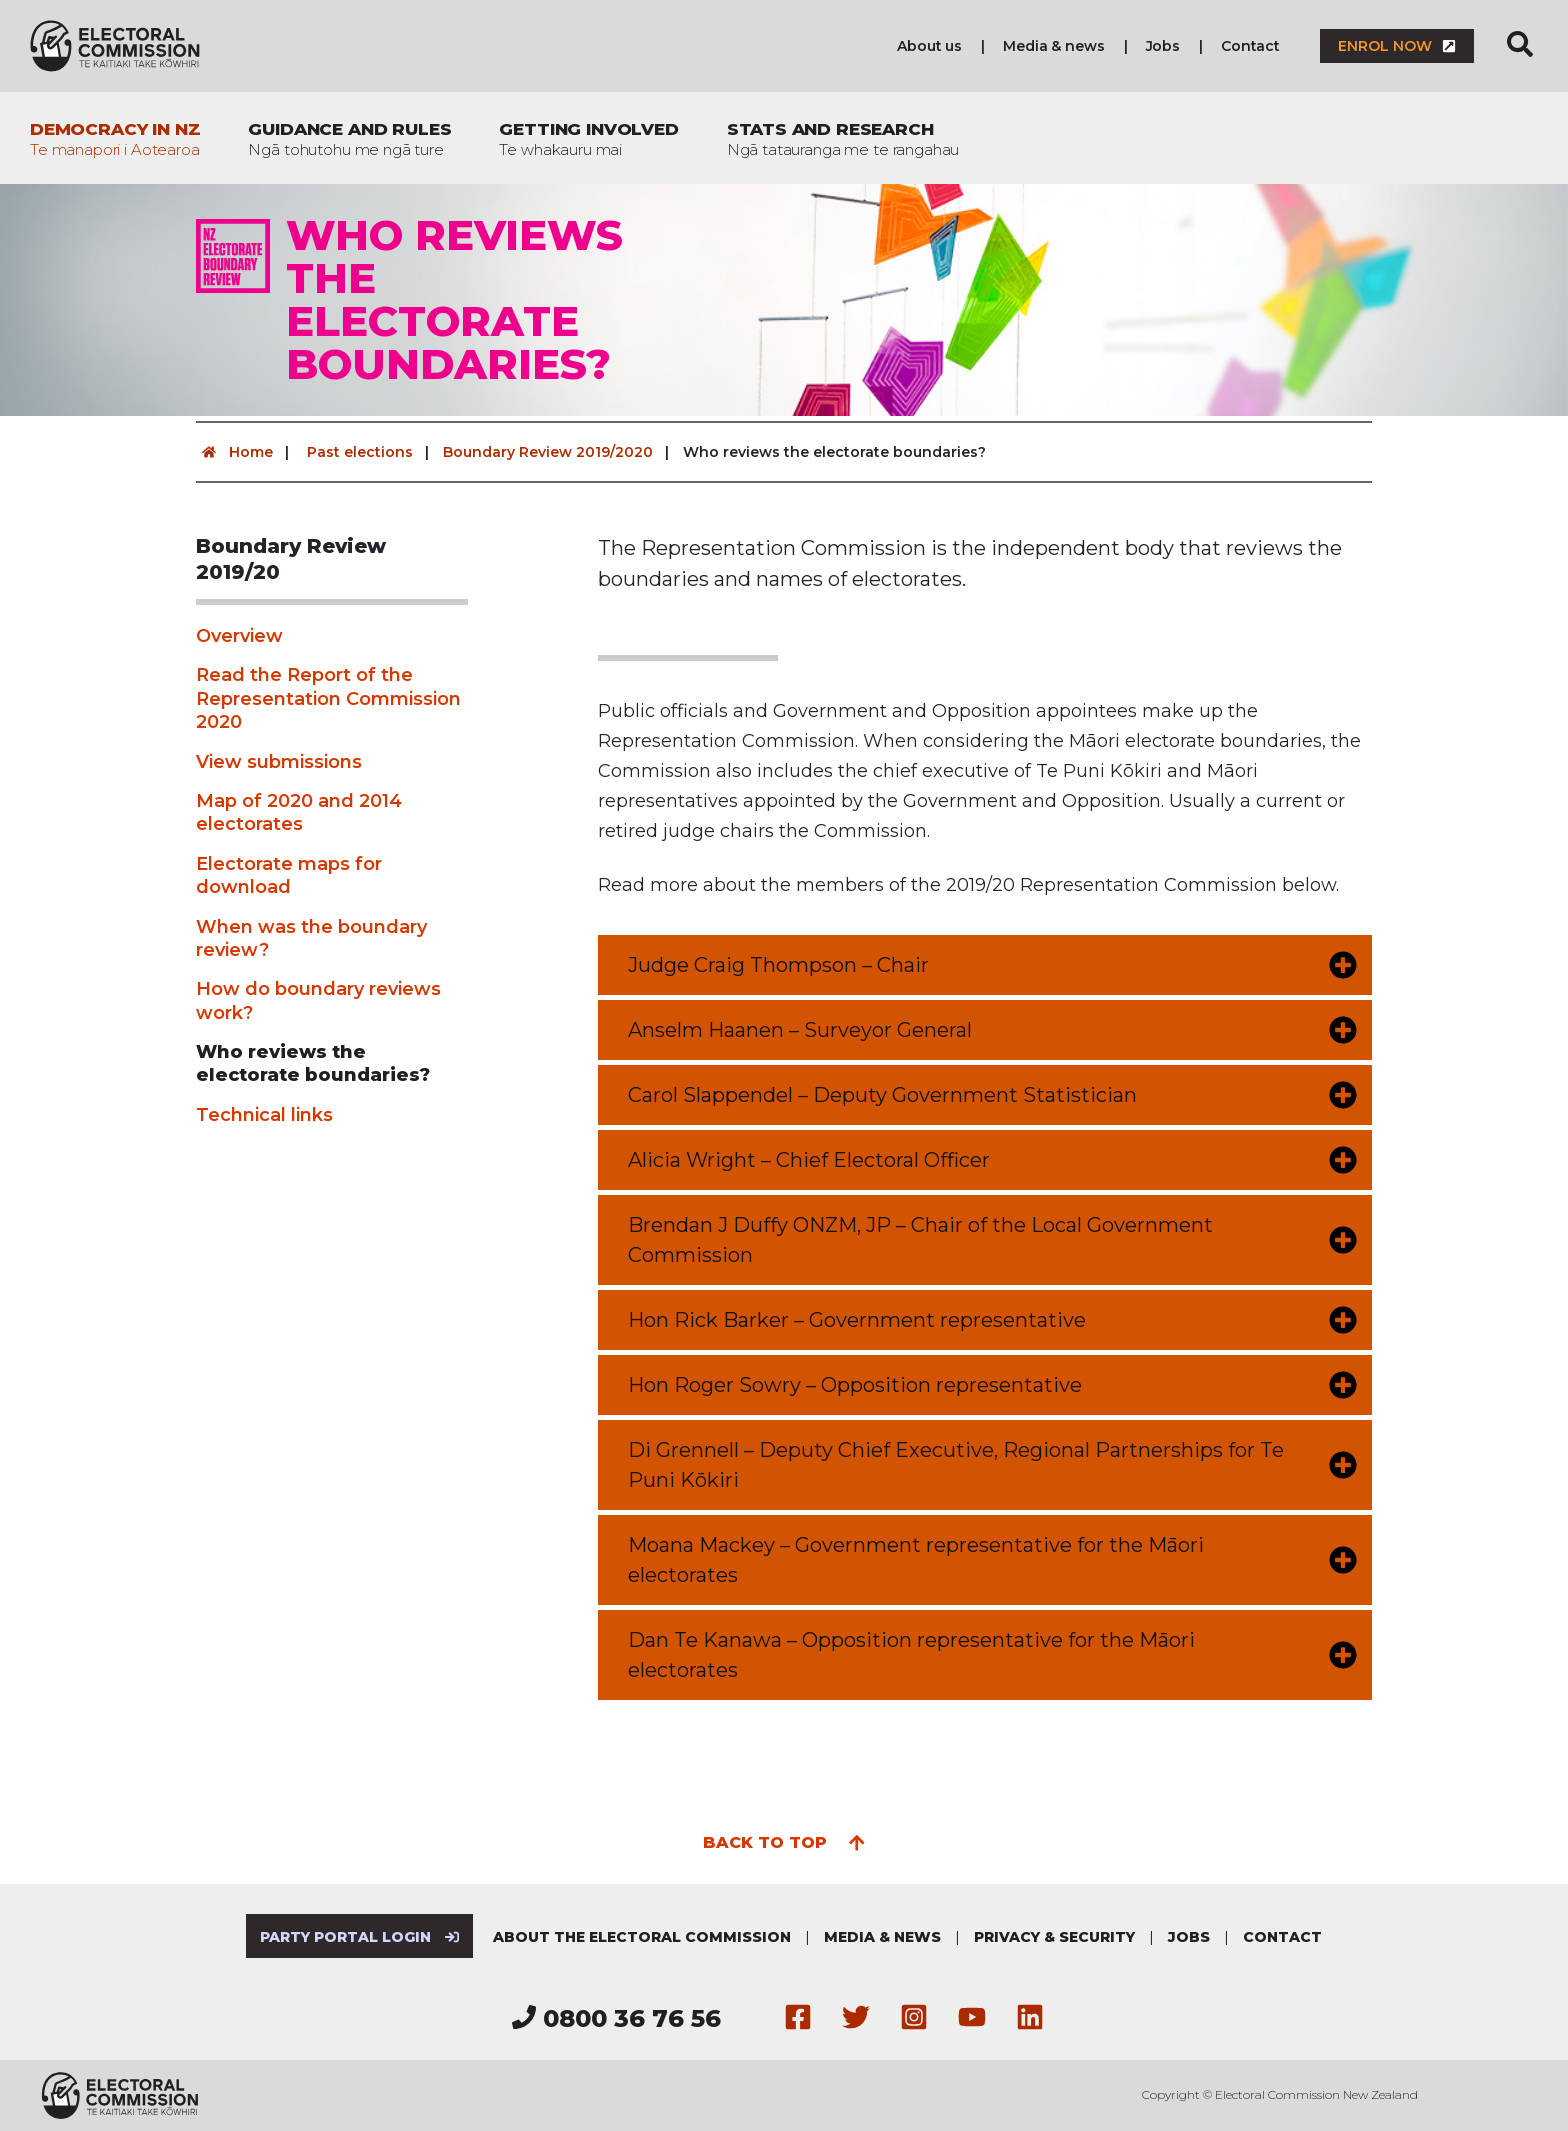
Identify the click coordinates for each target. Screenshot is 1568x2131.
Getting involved (588, 139)
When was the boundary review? (311, 938)
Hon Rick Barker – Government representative (857, 1320)
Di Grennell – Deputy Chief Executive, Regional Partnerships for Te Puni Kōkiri (956, 1465)
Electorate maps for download (289, 875)
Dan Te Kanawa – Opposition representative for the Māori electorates (911, 1655)
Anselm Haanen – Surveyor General (800, 1030)
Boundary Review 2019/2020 (548, 452)
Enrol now (1397, 46)
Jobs (1163, 46)
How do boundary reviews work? (318, 1000)
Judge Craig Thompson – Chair (778, 965)
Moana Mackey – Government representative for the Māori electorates (916, 1560)
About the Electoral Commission (642, 1937)
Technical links (264, 1115)
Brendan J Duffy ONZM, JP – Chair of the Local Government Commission (920, 1240)
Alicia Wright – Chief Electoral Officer (809, 1160)
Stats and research (843, 139)
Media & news (1053, 46)
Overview (239, 636)
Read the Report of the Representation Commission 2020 (328, 698)
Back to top (784, 1841)
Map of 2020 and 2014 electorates (299, 812)
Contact (1250, 46)
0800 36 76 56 (616, 2018)
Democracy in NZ (115, 139)
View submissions (279, 762)
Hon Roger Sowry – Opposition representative (855, 1385)
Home (234, 452)
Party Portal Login (359, 1937)
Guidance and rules (349, 139)
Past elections (360, 452)
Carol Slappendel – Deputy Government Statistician (882, 1095)
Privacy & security (1054, 1937)
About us (929, 46)
